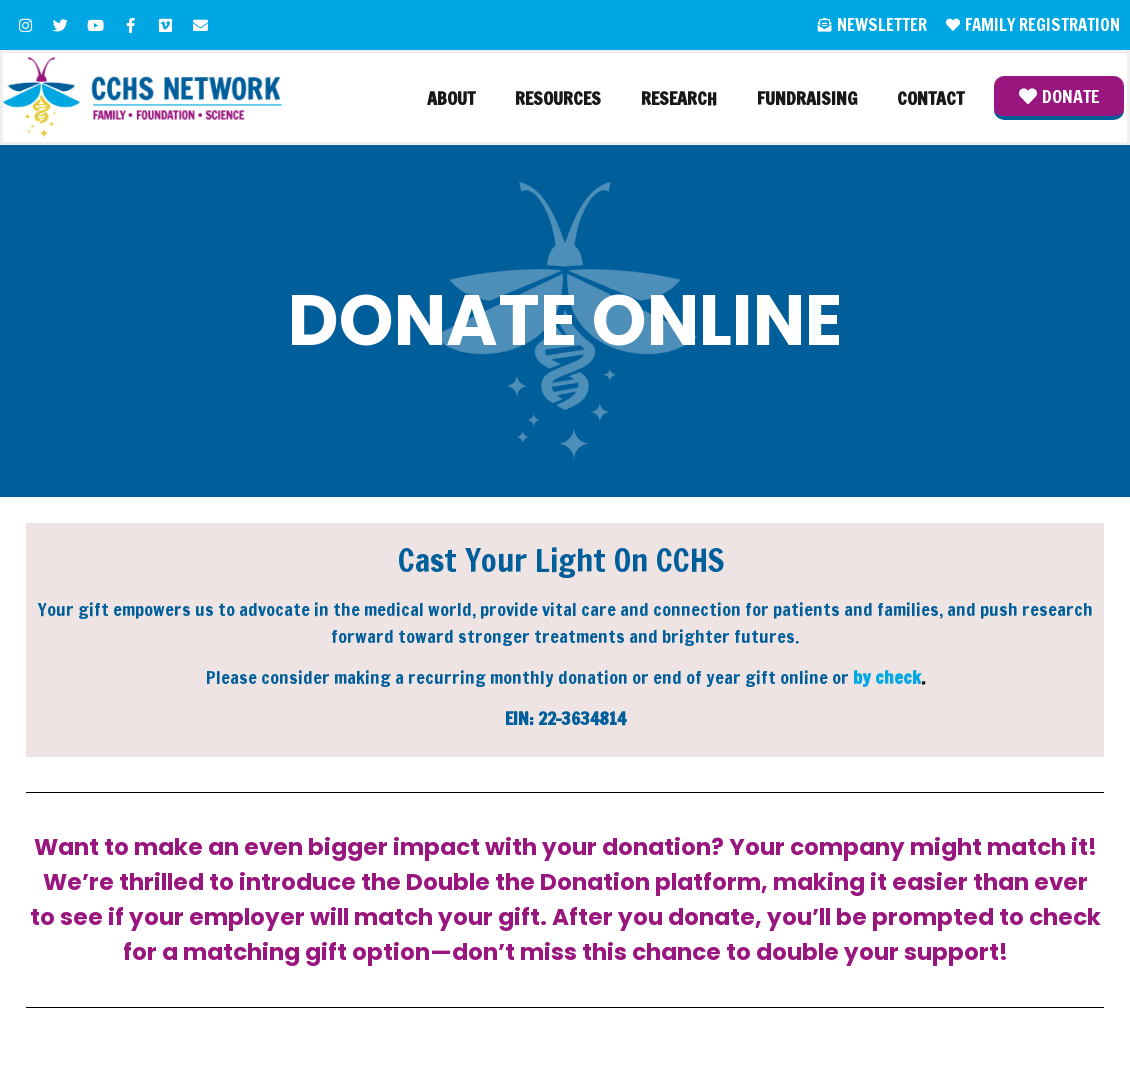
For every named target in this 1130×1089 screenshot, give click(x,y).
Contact (930, 98)
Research (679, 98)
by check (887, 677)
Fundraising (807, 98)
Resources (558, 98)
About (451, 98)
